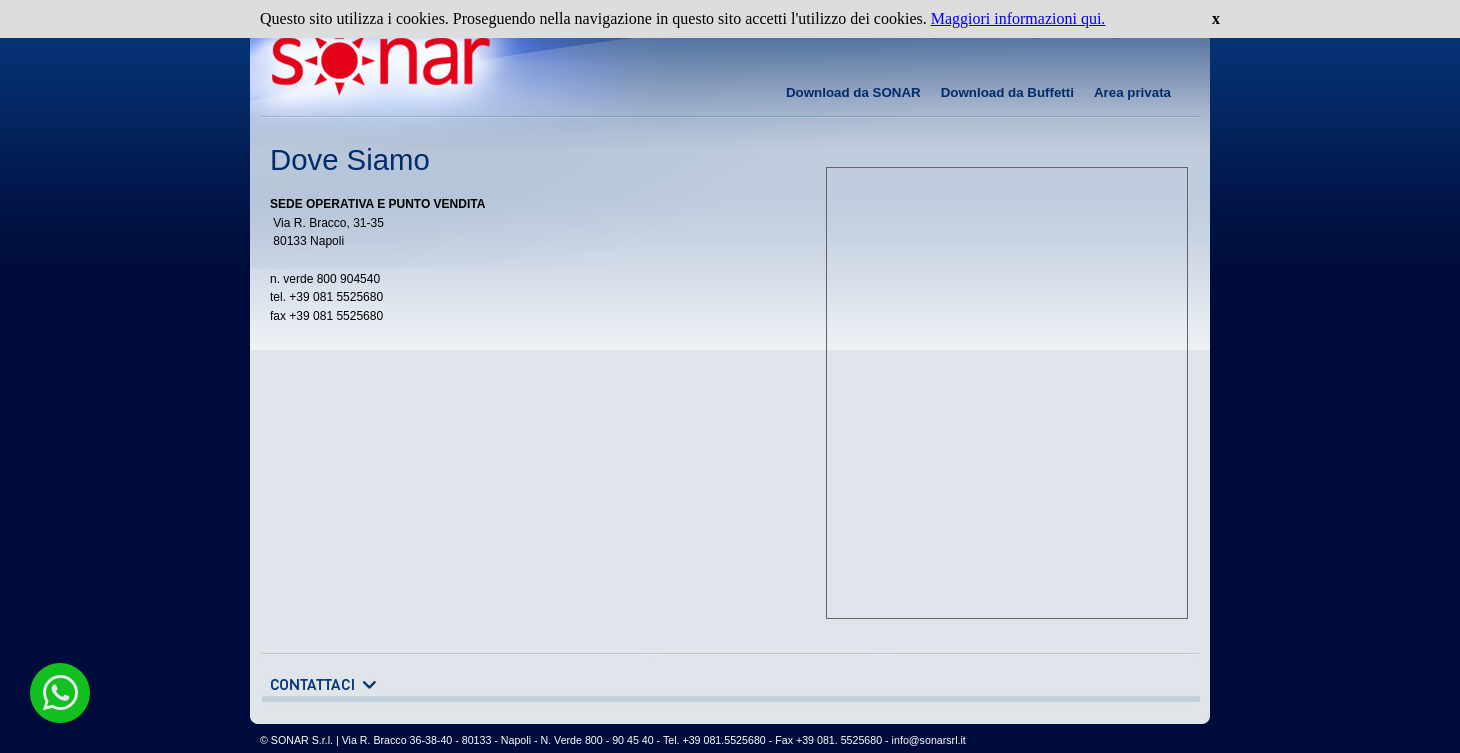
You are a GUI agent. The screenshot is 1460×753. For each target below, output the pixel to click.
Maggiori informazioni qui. (1018, 18)
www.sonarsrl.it (370, 63)
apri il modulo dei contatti (322, 685)
